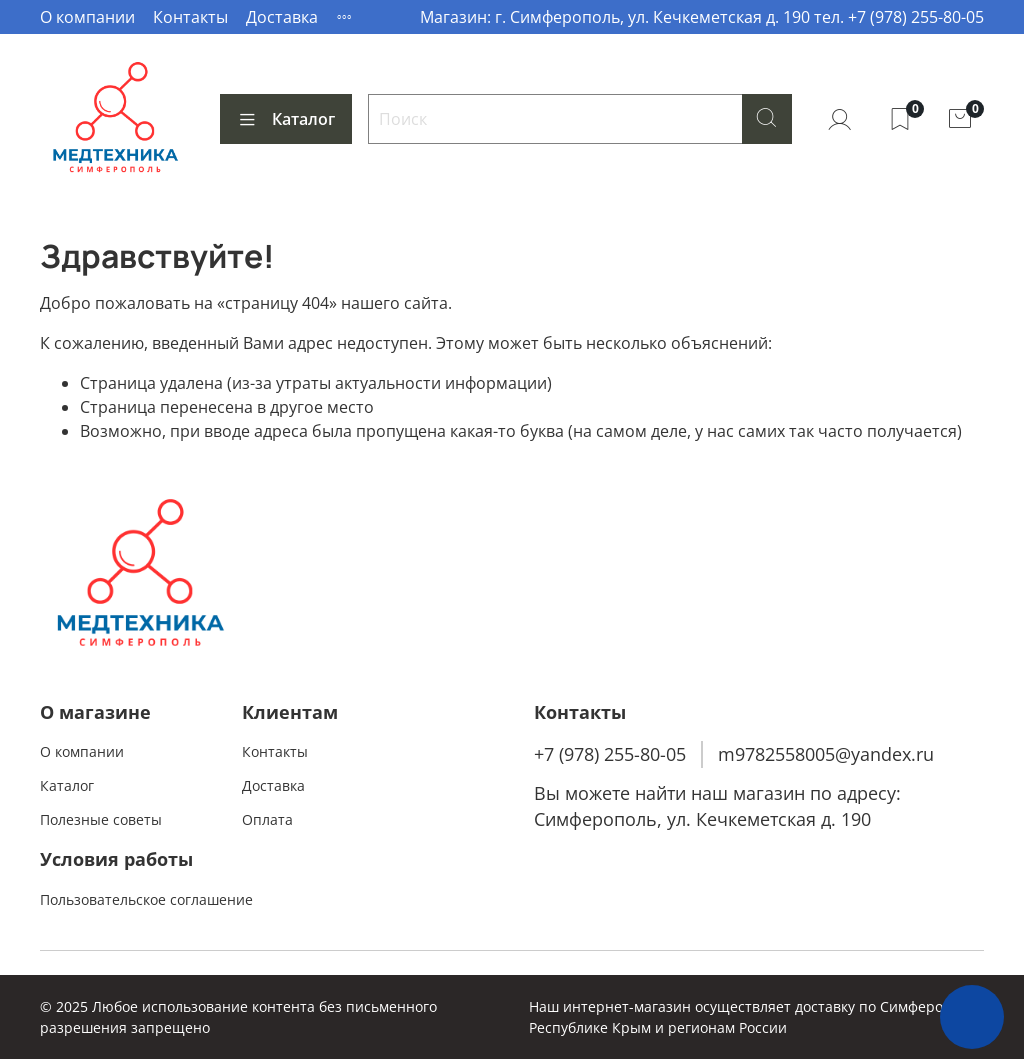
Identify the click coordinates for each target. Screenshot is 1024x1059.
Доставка (282, 17)
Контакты (190, 17)
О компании (87, 17)
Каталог (286, 119)
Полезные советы (101, 819)
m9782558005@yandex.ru (826, 754)
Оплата (267, 819)
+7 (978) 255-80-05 (610, 754)
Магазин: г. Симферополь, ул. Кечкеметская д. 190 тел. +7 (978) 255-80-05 (702, 17)
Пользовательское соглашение (146, 899)
